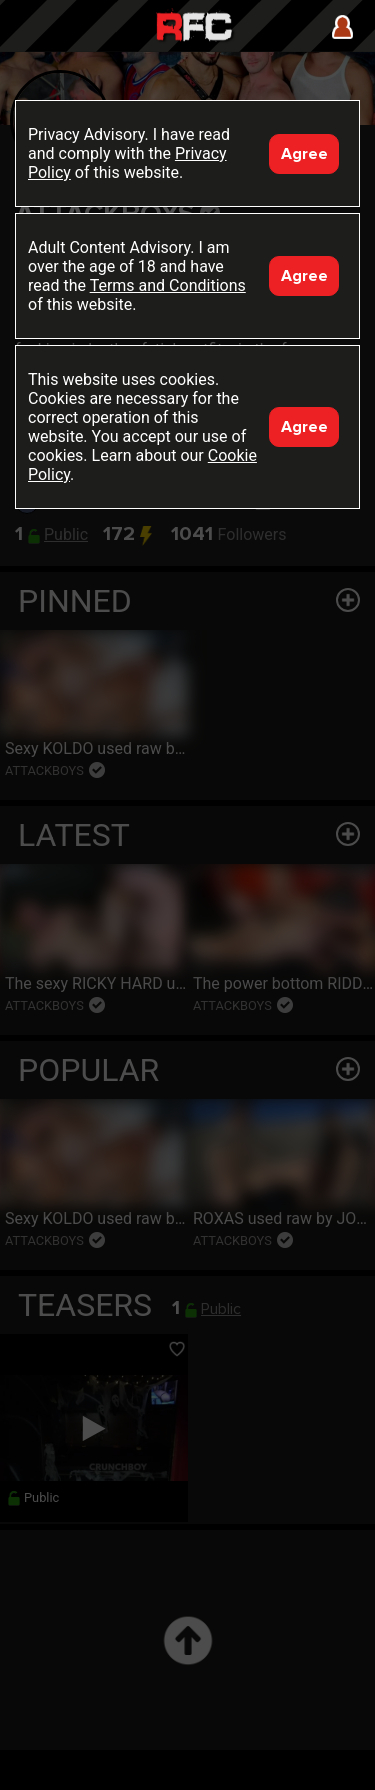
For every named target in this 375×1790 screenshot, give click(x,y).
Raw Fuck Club (194, 28)
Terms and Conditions (168, 285)
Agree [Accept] (304, 154)
